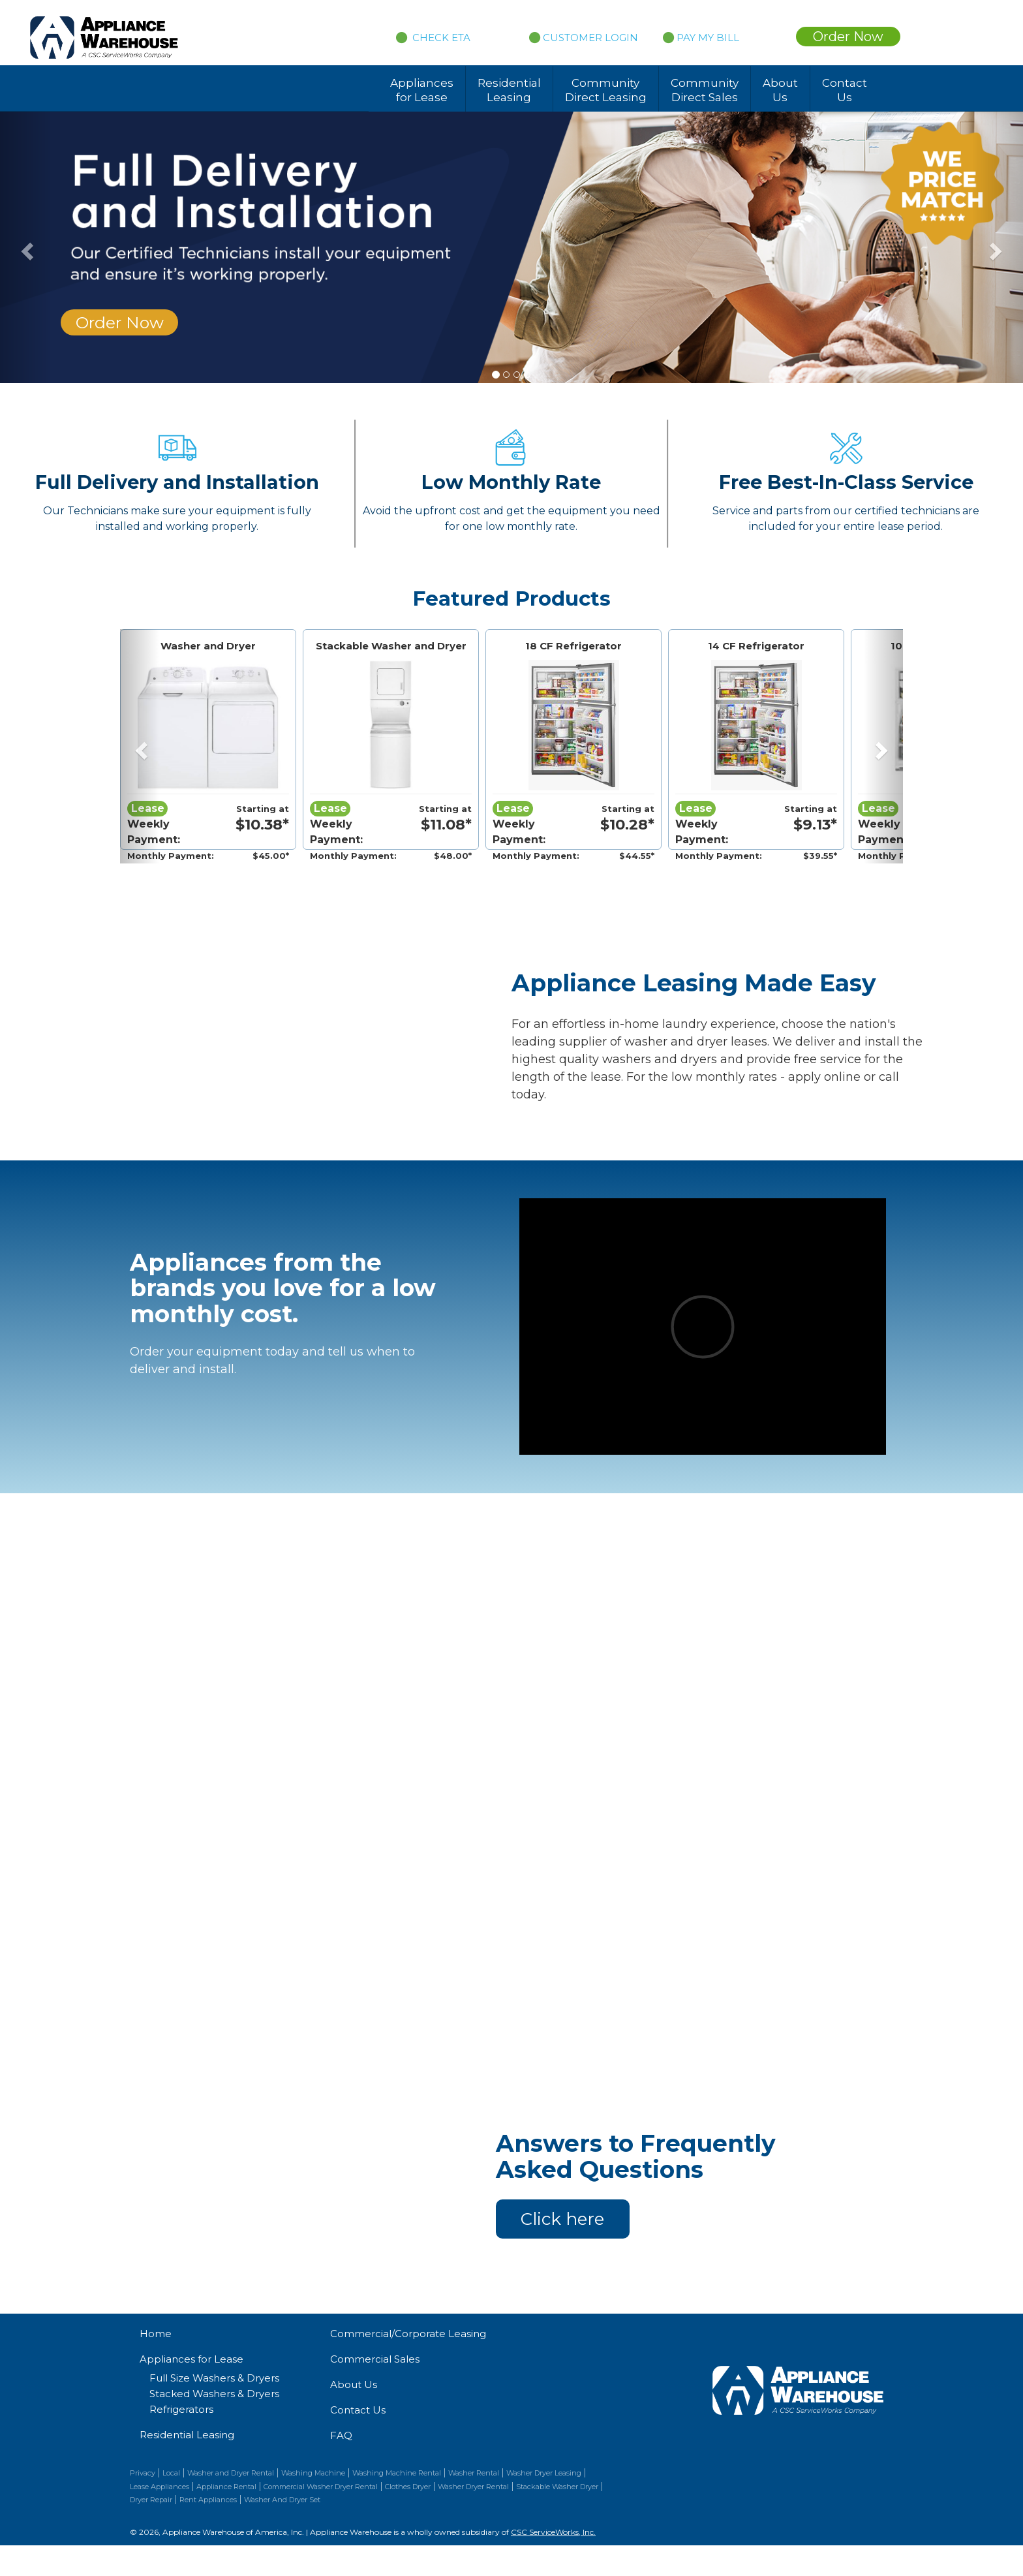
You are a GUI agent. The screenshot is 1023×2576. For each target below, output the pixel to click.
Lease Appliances (159, 2486)
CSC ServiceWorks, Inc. (553, 2532)
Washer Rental (473, 2472)
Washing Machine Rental (396, 2472)
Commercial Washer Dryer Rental (321, 2486)
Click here (562, 2219)
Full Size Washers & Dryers (214, 2378)
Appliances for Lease (421, 90)
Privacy (142, 2472)
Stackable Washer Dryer (557, 2486)
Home (156, 2333)
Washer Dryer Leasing (543, 2472)
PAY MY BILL (701, 37)
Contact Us (844, 90)
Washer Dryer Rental (473, 2486)
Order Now (848, 36)
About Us (780, 90)
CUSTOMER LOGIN (583, 37)
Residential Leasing (509, 90)
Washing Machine (313, 2472)
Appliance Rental (226, 2486)
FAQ (341, 2435)
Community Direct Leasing (606, 90)
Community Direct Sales (705, 90)
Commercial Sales (375, 2359)
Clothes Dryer (408, 2486)
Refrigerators (181, 2409)
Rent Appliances (208, 2499)
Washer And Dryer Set (282, 2499)
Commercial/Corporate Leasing (408, 2333)
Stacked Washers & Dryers (214, 2393)
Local (171, 2472)
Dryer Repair (151, 2499)
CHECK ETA (440, 37)
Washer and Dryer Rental (230, 2472)
